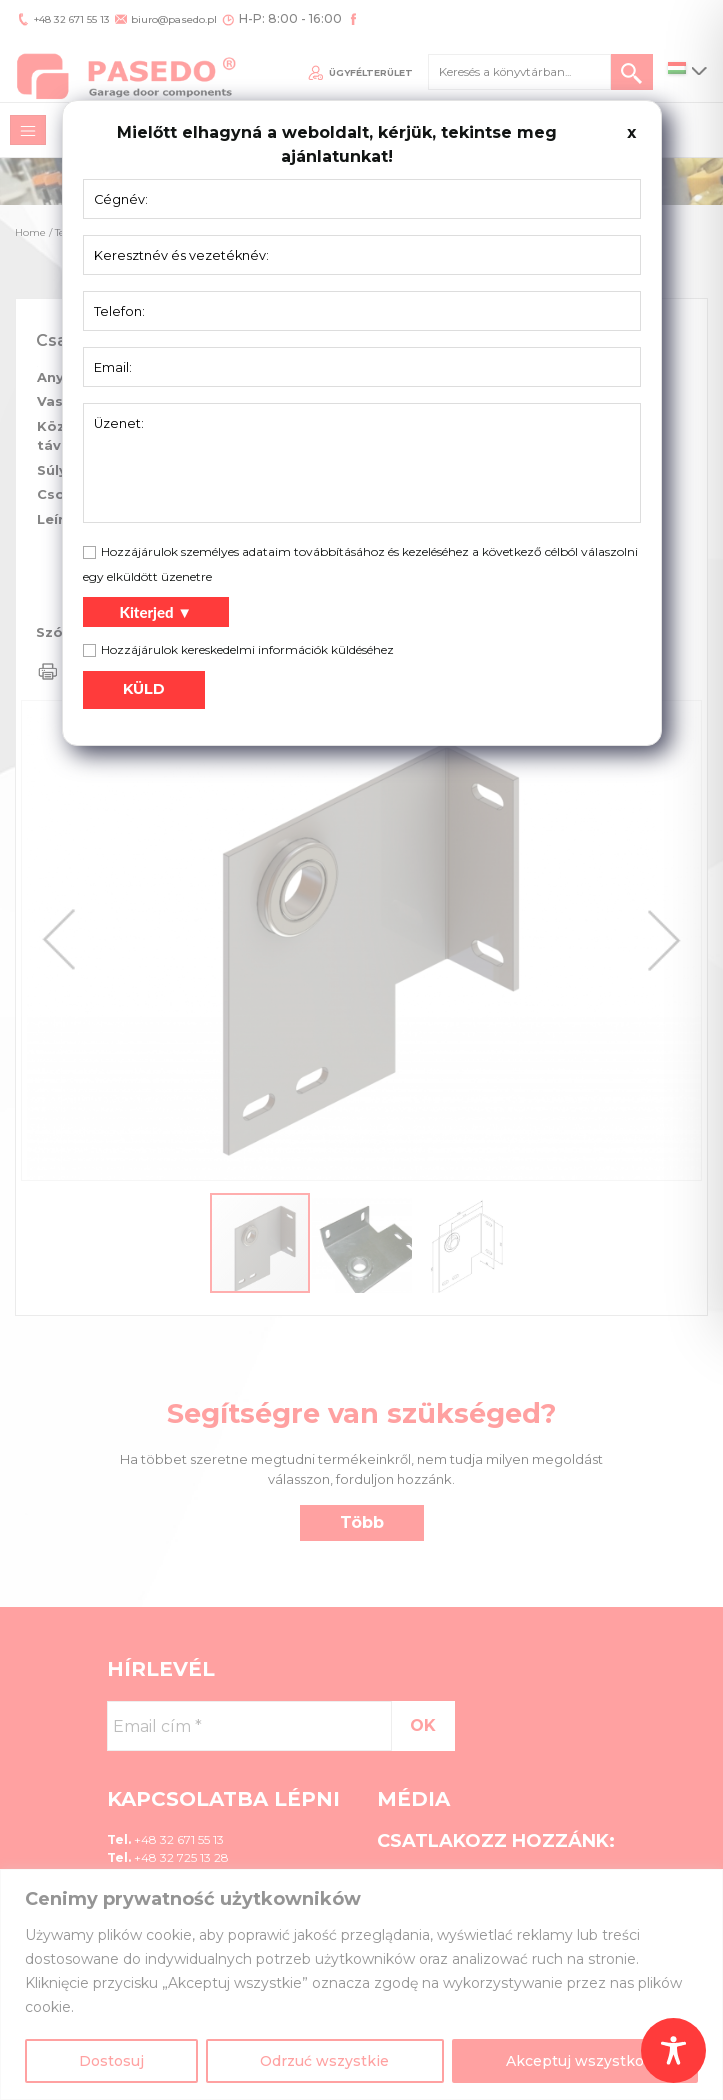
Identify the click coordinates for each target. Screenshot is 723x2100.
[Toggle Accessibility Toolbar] (673, 2050)
